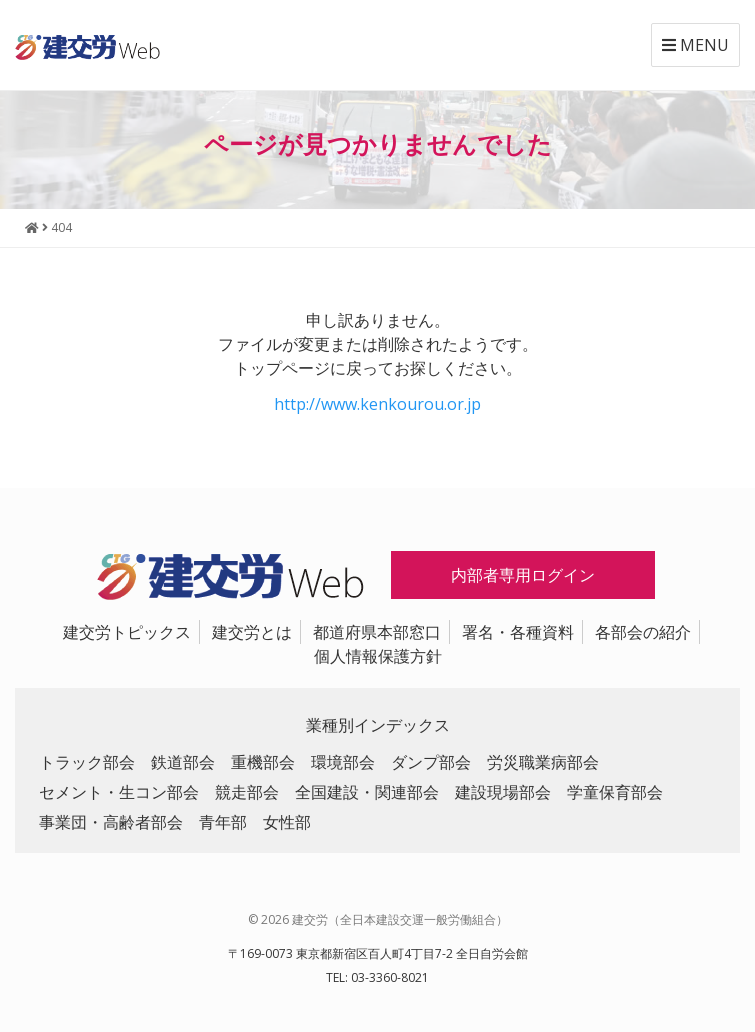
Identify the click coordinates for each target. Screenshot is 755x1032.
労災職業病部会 (543, 762)
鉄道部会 (183, 762)
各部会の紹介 (643, 632)
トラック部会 (87, 762)
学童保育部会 (615, 792)
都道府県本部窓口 (377, 632)
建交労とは (252, 632)
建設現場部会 (503, 792)
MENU (695, 45)
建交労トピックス (127, 632)
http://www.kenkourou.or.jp (377, 404)
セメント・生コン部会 (119, 792)
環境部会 (343, 762)
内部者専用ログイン (523, 575)
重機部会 (263, 762)
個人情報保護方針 (378, 656)
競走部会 (247, 792)
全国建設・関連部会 (367, 792)
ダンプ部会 (431, 762)
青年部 (223, 822)
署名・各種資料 (518, 632)
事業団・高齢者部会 (111, 822)
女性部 (287, 822)
